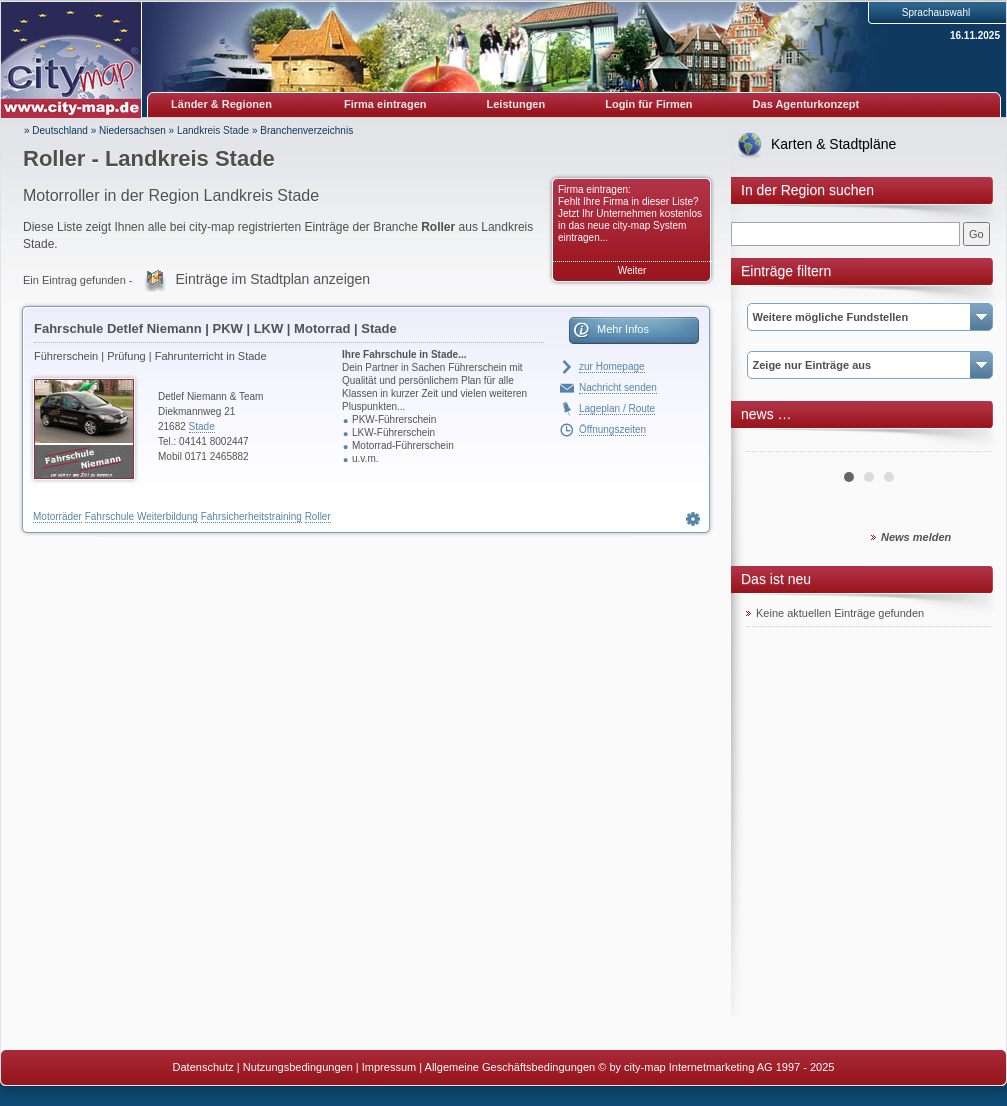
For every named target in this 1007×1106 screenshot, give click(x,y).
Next (965, 444)
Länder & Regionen (221, 104)
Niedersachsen (132, 130)
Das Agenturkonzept (806, 104)
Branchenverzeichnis (306, 130)
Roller (318, 516)
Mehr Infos (623, 329)
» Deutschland (56, 130)
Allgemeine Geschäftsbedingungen (510, 1067)
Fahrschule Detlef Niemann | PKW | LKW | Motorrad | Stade (215, 328)
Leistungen (516, 104)
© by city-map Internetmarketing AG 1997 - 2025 (716, 1067)
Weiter (632, 270)
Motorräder (57, 516)
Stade (202, 426)
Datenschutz (203, 1067)
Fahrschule (109, 516)
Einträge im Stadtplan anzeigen (273, 279)
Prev (772, 444)
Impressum (389, 1067)
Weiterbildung (167, 516)
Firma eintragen (385, 104)
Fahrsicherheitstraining (251, 516)
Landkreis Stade (213, 130)
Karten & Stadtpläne (833, 144)
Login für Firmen (648, 104)
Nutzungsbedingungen (298, 1067)
